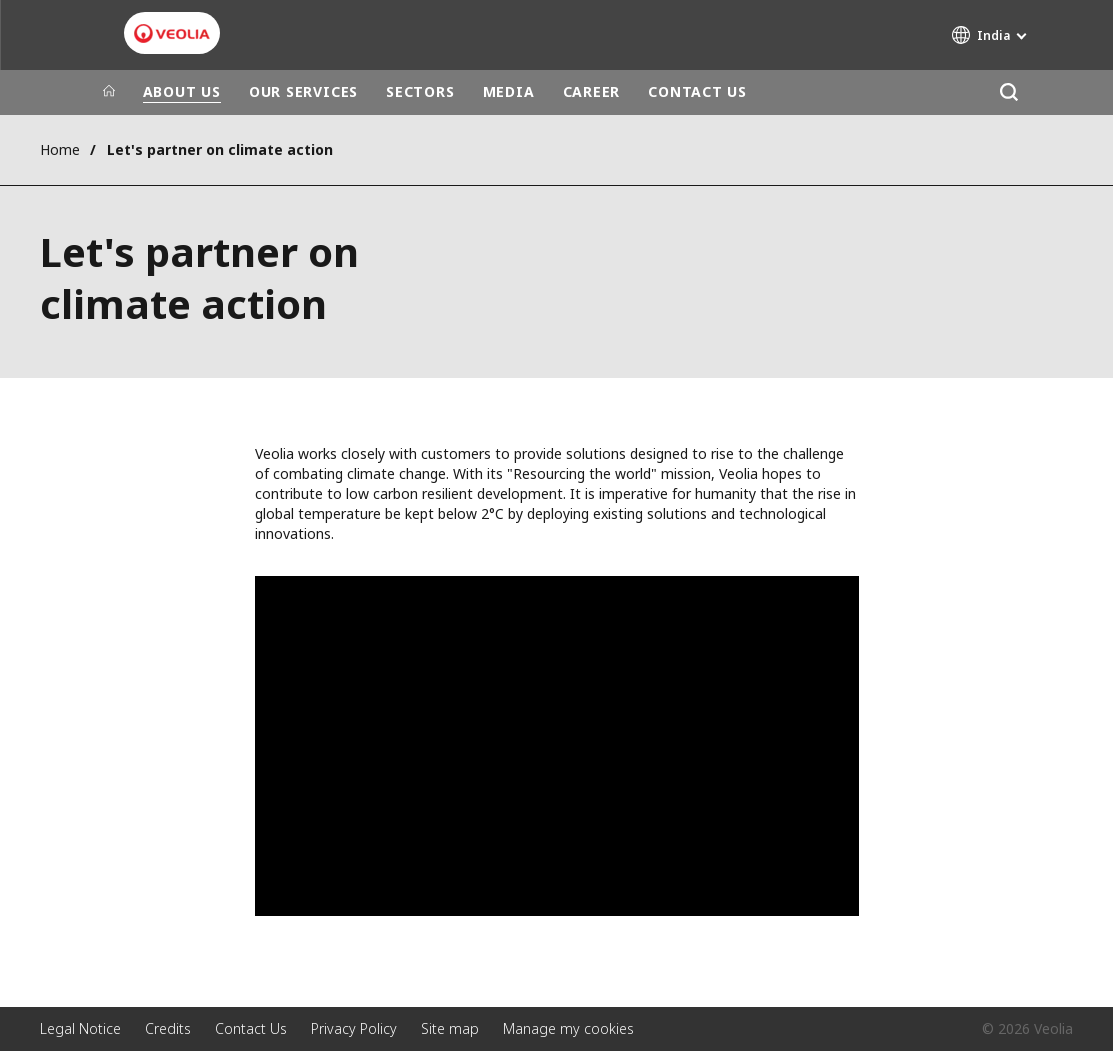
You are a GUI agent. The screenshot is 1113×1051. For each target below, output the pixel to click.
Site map (450, 1028)
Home (60, 149)
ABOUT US (182, 91)
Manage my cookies (568, 1028)
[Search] (1009, 92)
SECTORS (420, 91)
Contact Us (251, 1028)
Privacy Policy (354, 1028)
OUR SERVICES (303, 91)
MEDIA (509, 91)
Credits (168, 1028)
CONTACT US (697, 91)
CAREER (592, 91)
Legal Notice (80, 1028)
